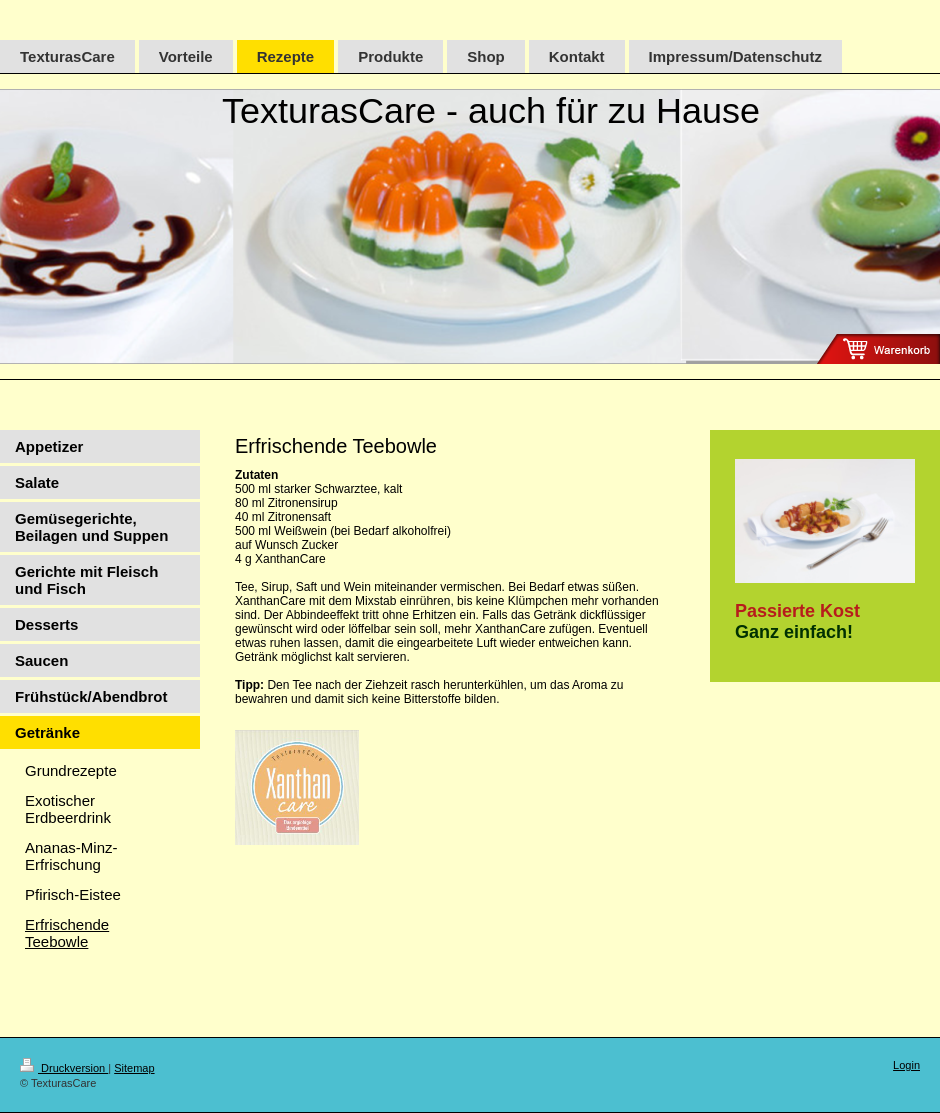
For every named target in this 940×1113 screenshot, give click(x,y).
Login (906, 1065)
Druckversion (64, 1068)
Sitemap (134, 1068)
